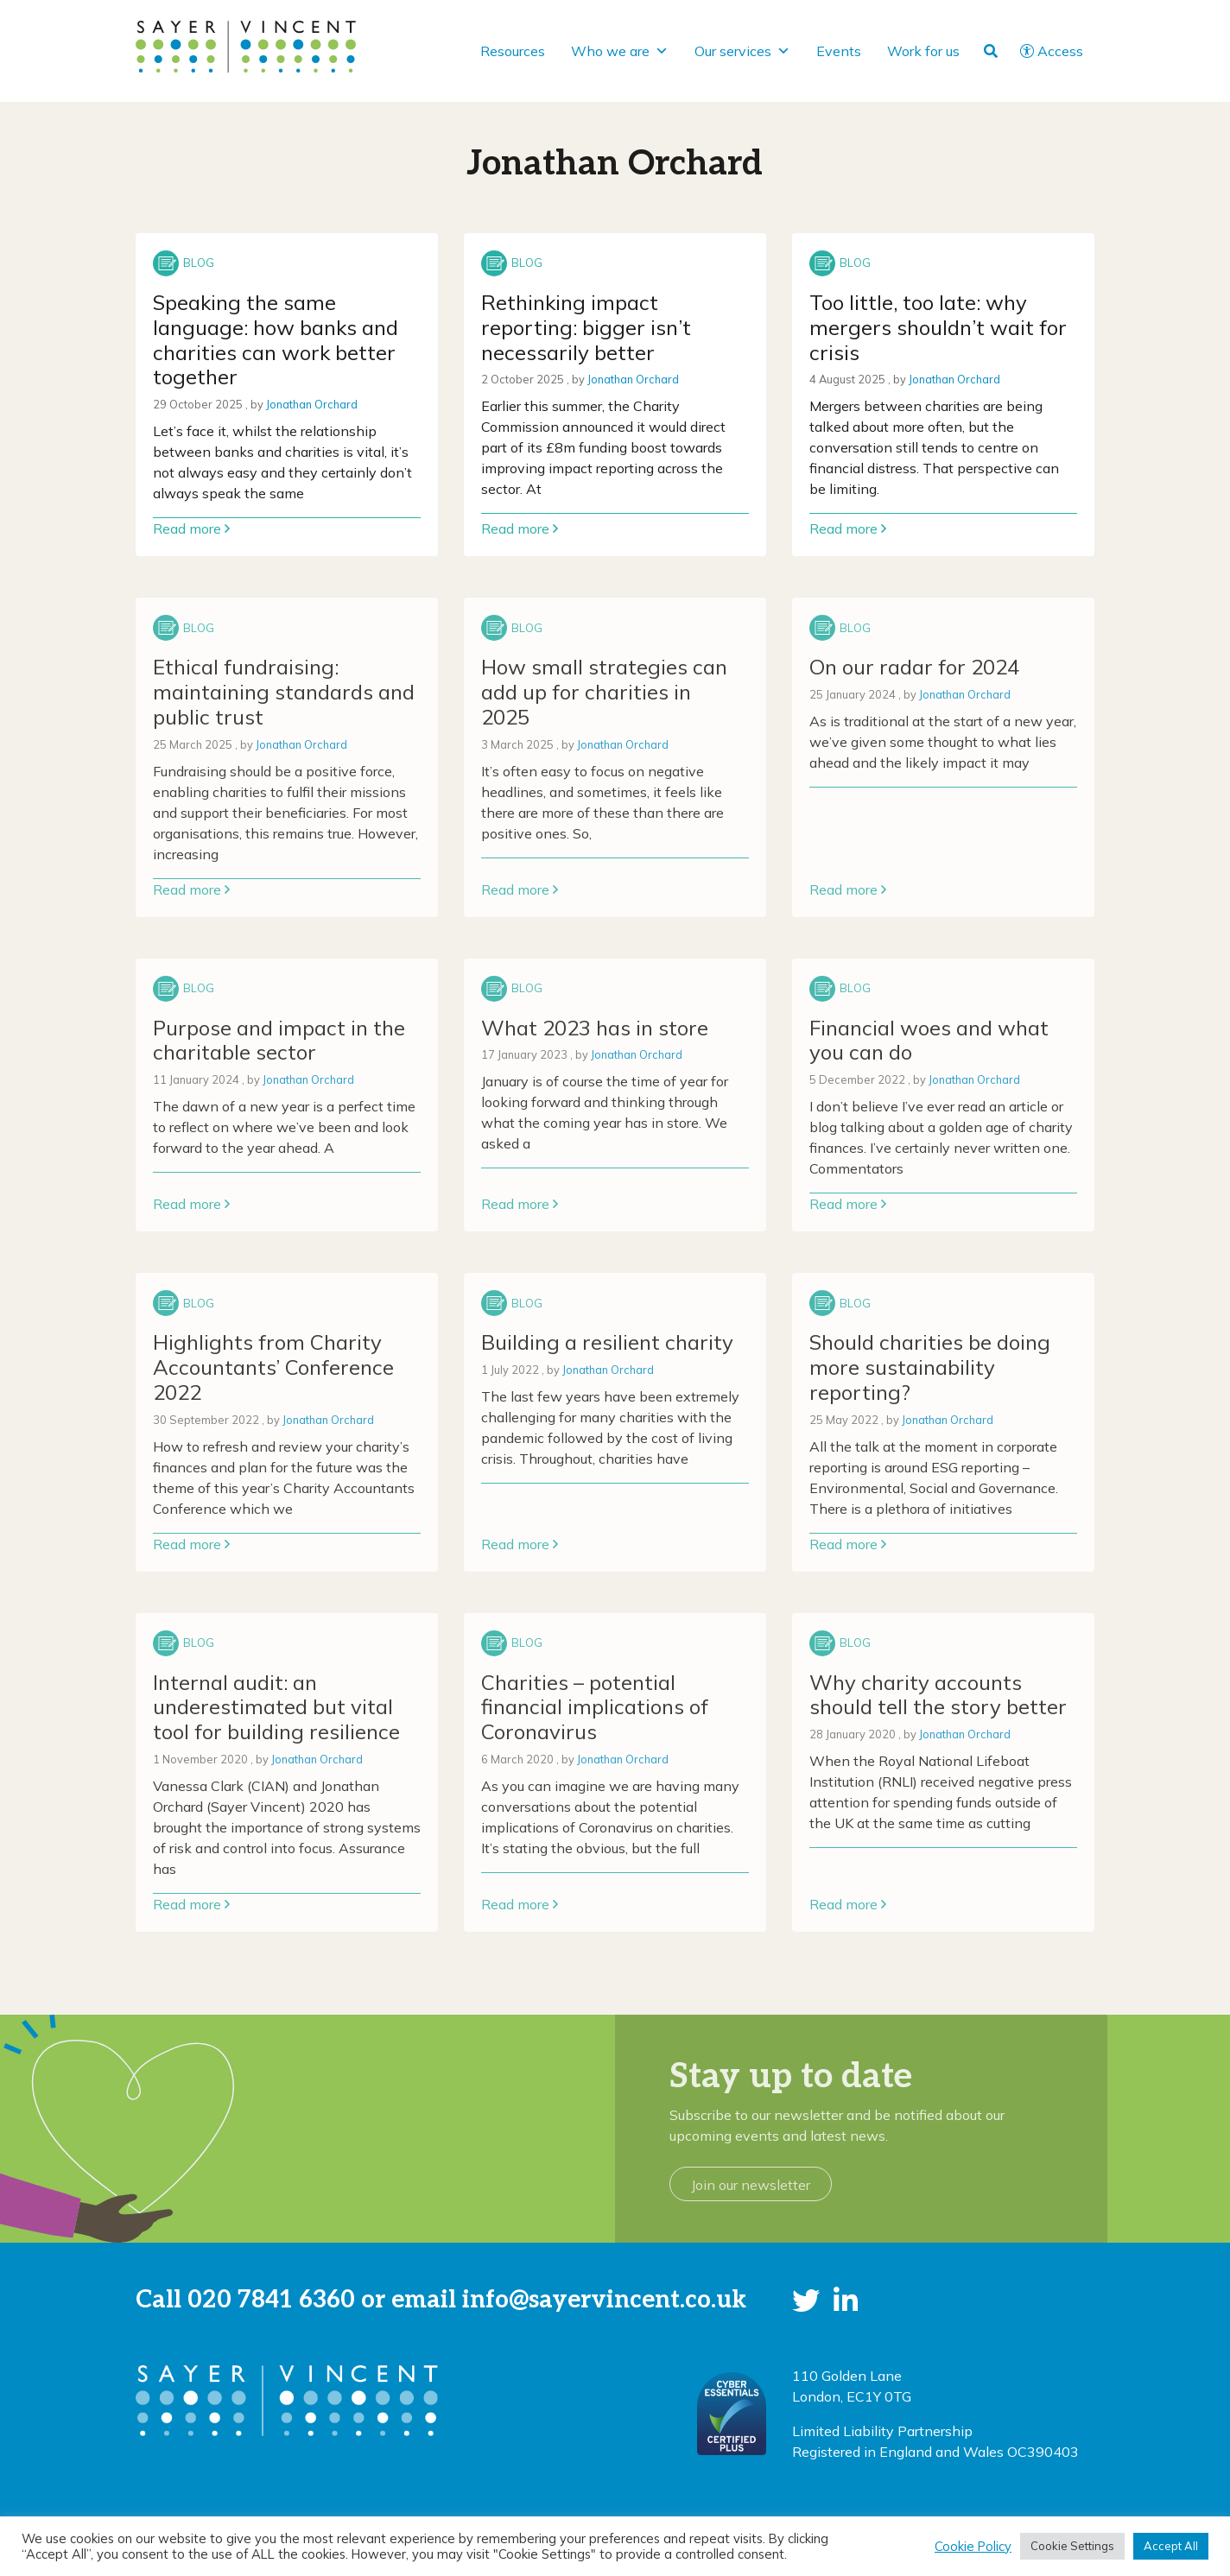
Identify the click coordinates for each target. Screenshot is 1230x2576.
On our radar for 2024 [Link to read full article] (914, 667)
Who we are (620, 51)
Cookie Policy (973, 2546)
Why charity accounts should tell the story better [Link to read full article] (938, 1694)
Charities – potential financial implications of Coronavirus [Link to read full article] (594, 1707)
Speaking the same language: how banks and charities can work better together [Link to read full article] (275, 339)
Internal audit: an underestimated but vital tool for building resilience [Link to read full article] (276, 1707)
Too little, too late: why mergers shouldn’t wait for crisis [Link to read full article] (938, 327)
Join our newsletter (750, 2184)
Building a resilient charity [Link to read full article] (607, 1342)
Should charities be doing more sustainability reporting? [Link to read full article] (929, 1367)
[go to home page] (246, 45)
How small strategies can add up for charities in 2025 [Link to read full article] (604, 692)
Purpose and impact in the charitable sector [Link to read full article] (279, 1040)
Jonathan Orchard (312, 404)
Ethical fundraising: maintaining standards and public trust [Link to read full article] (284, 692)
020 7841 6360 (271, 2300)
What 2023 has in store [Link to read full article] (594, 1028)
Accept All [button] (1171, 2546)
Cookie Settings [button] (1072, 2546)
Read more (191, 528)
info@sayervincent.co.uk (604, 2300)
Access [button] (1051, 51)
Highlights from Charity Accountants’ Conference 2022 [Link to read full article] (273, 1367)
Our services (742, 51)
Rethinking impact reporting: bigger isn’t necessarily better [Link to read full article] (586, 327)
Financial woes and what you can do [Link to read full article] (929, 1040)
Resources (512, 51)
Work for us (923, 51)
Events (838, 51)
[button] (806, 2300)
